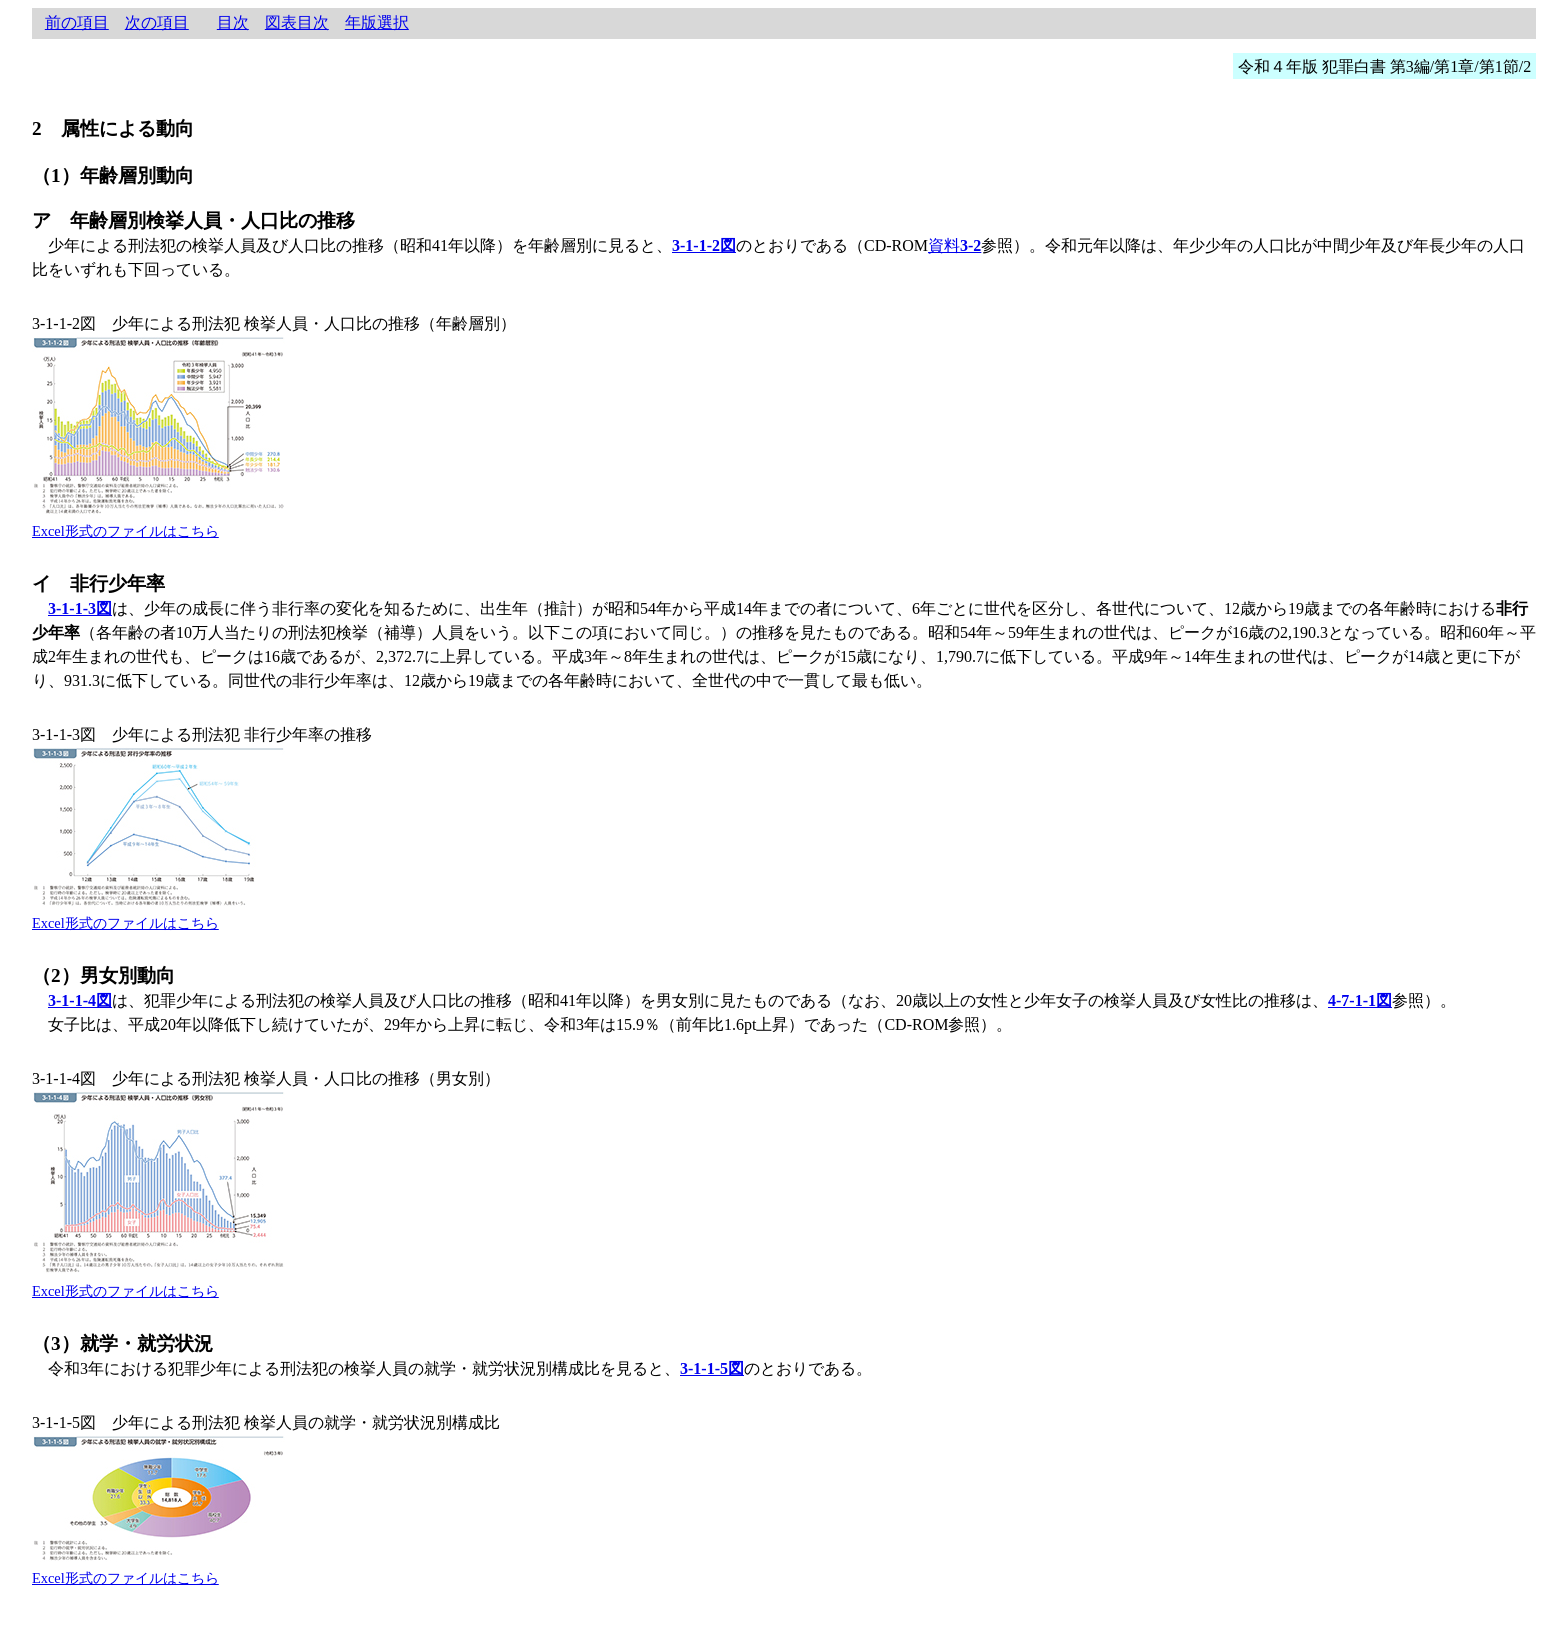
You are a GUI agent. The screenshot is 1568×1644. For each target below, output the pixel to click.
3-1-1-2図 (704, 245)
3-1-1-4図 (80, 1000)
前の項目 (77, 22)
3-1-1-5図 (712, 1368)
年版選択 (377, 22)
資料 (954, 245)
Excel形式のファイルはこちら (125, 531)
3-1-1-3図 (80, 608)
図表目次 (297, 22)
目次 (233, 22)
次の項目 (157, 22)
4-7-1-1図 (1360, 1000)
